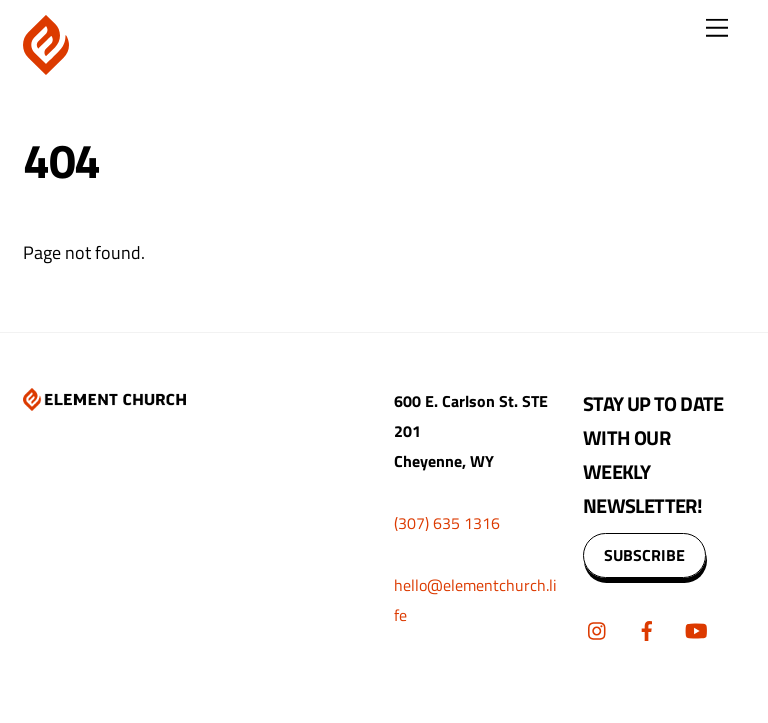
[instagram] (598, 628)
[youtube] (696, 628)
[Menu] (717, 27)
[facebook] (647, 628)
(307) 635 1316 (447, 523)
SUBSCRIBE (644, 555)
